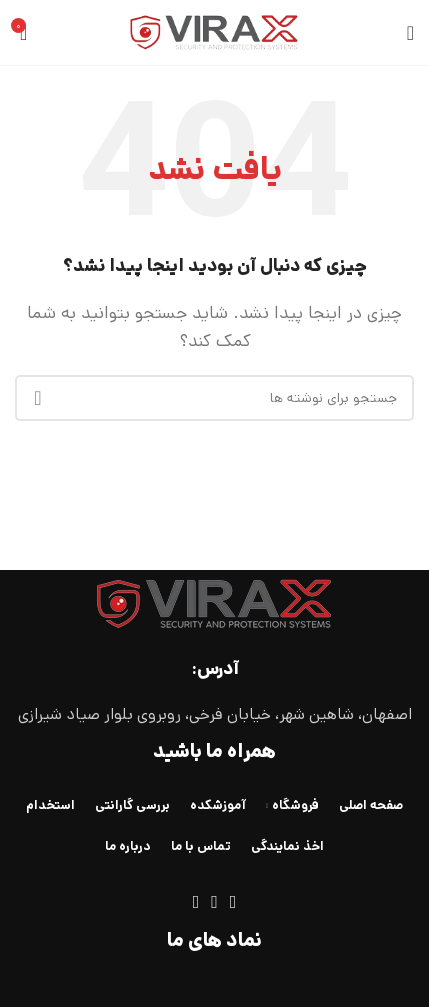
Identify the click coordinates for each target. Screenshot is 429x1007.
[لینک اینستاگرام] (233, 902)
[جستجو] (214, 398)
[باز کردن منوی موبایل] (410, 33)
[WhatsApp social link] (214, 902)
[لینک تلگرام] (196, 902)
